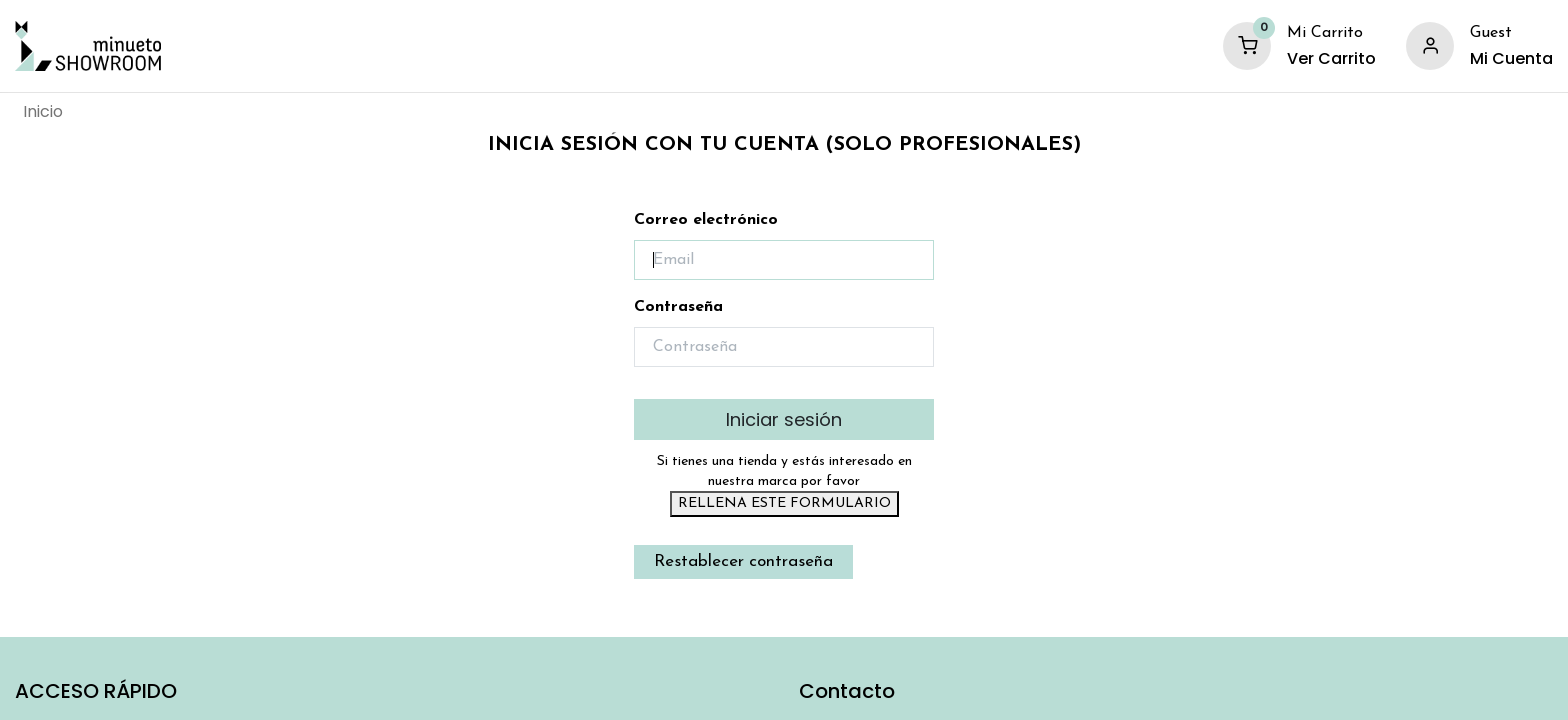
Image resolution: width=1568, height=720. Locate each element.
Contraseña (678, 307)
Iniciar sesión (784, 419)
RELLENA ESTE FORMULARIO (784, 503)
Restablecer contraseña (743, 561)
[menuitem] (43, 112)
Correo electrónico (706, 220)
